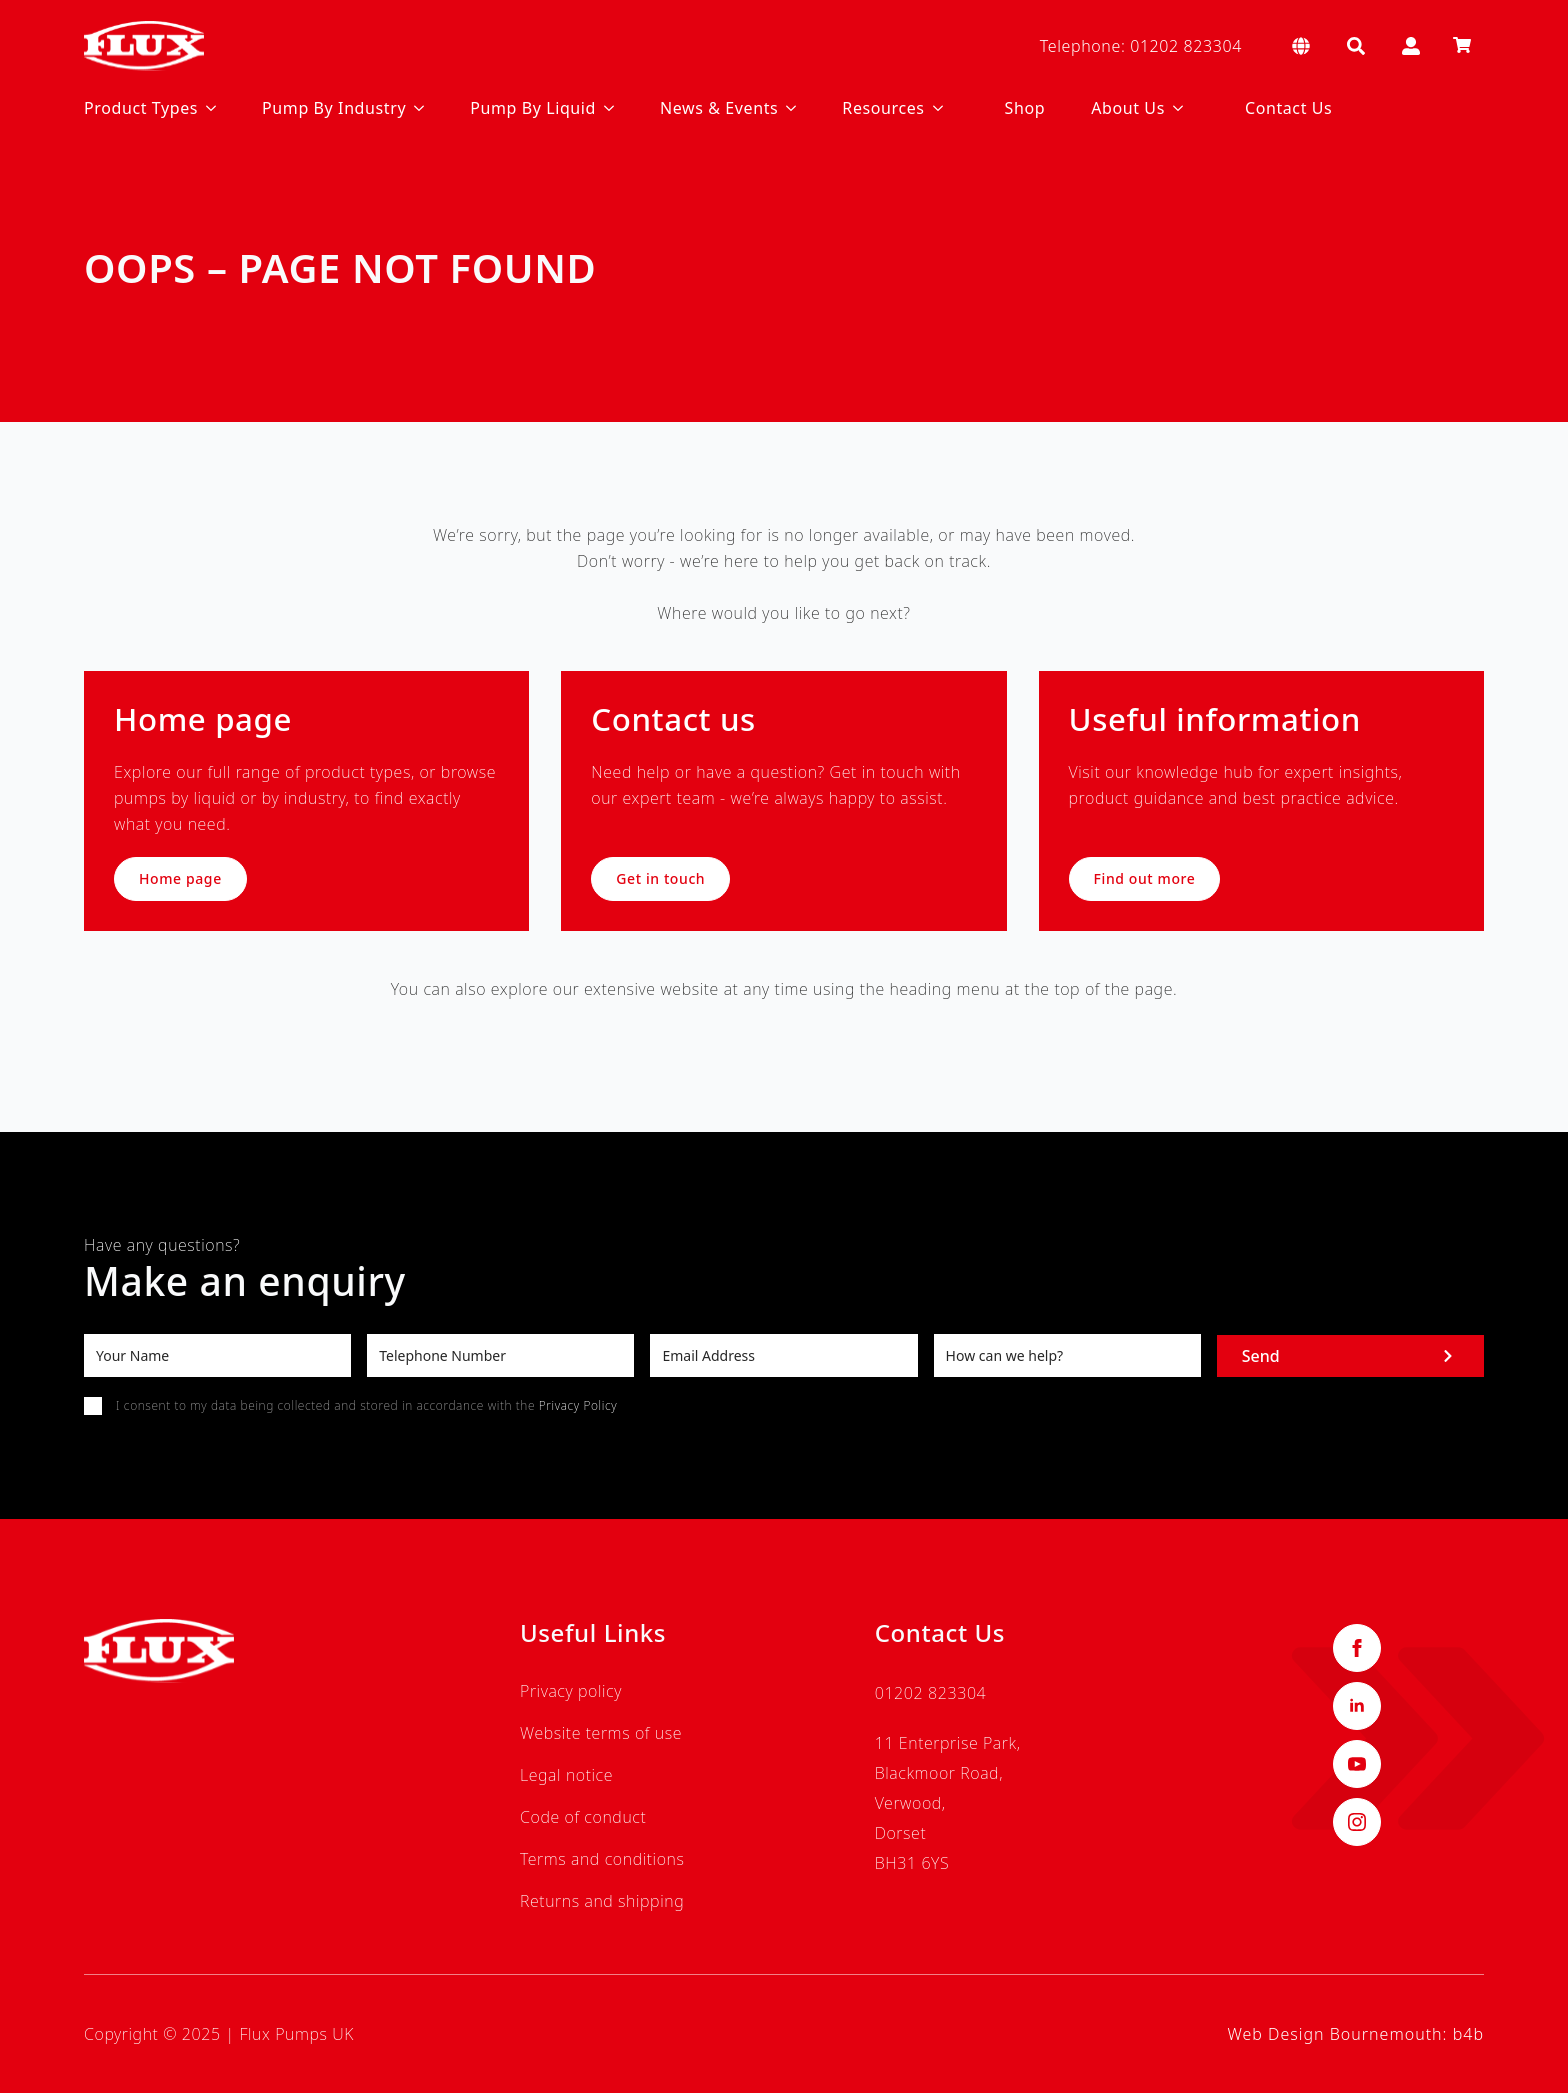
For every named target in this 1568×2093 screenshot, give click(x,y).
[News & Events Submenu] (787, 108)
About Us (1128, 108)
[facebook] (1357, 1648)
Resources (883, 108)
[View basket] (1462, 46)
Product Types (141, 108)
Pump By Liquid (533, 108)
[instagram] (1357, 1822)
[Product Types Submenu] (207, 108)
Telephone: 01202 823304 (1141, 46)
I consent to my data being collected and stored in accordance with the (366, 1405)
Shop (1025, 108)
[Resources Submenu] (934, 108)
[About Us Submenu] (1174, 108)
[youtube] (1357, 1764)
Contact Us (1288, 108)
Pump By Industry (334, 108)
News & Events (719, 108)
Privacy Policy (578, 1405)
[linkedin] (1357, 1706)
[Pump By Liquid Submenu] (605, 108)
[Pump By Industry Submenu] (415, 108)
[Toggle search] (1356, 46)
